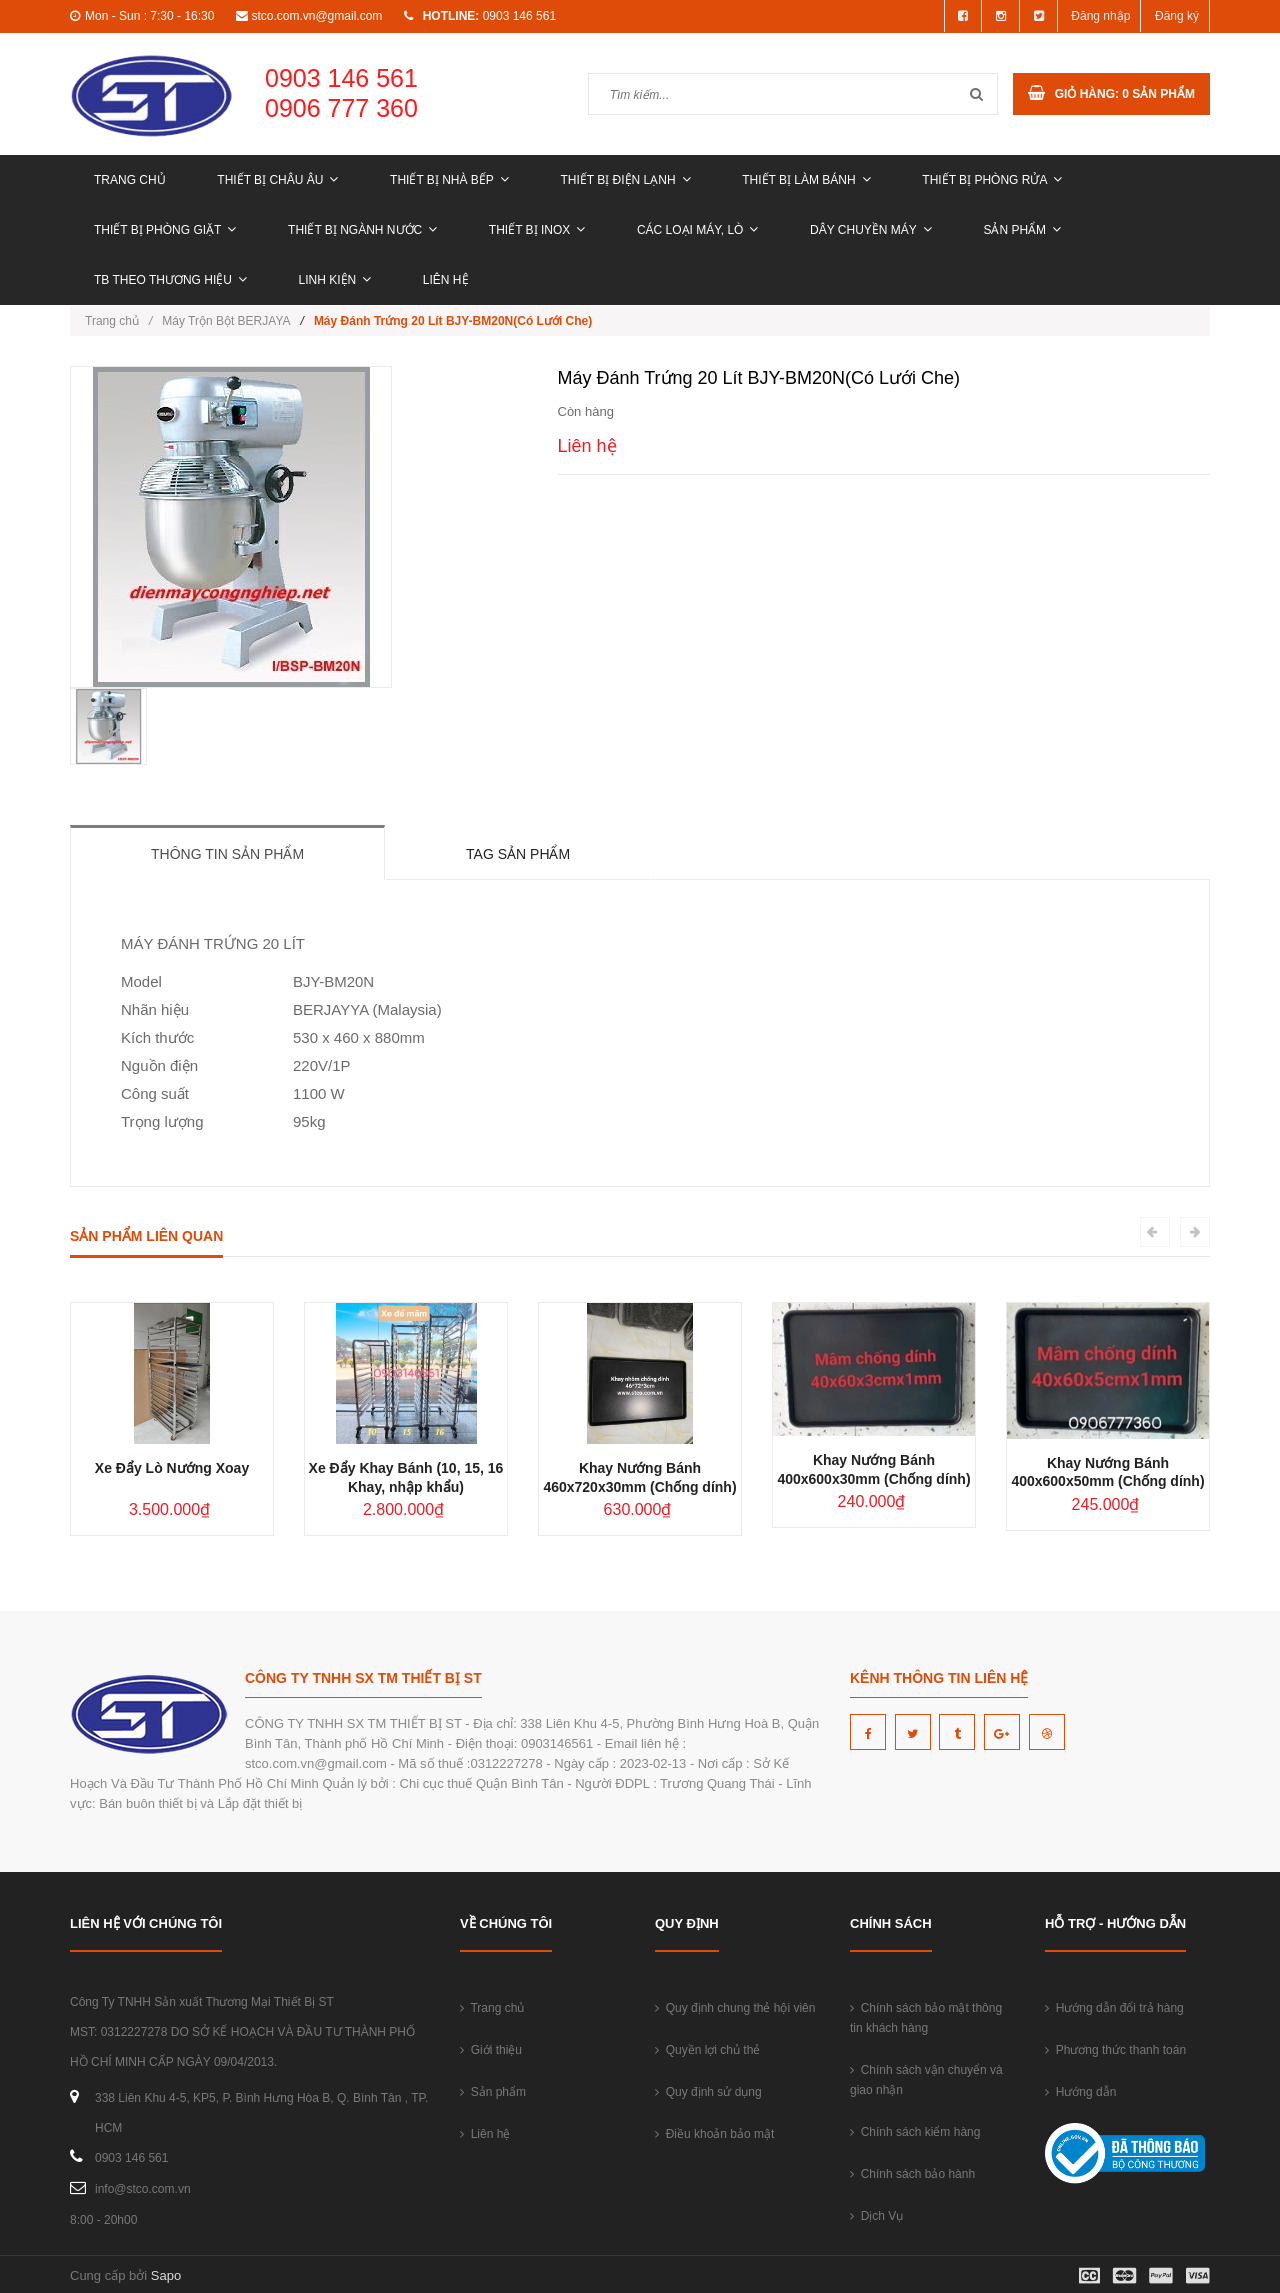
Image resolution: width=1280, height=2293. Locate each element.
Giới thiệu (491, 2050)
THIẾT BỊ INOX (537, 230)
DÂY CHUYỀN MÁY (871, 230)
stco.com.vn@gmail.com (316, 16)
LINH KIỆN (335, 280)
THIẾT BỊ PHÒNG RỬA (992, 180)
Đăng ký (1177, 16)
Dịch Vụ (876, 2216)
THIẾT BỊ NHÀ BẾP (449, 180)
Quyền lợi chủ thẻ (707, 2050)
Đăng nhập (1100, 16)
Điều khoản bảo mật (714, 2134)
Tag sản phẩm (518, 854)
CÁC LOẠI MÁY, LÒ (697, 230)
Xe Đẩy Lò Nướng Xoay (172, 1468)
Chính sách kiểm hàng (915, 2132)
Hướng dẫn (1080, 2092)
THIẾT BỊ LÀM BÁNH (806, 180)
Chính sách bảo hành (912, 2174)
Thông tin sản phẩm (227, 854)
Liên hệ (446, 280)
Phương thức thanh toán (1115, 2050)
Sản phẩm (1022, 230)
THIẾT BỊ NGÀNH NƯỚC (362, 230)
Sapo (166, 2275)
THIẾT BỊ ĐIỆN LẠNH (625, 180)
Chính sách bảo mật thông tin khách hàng (926, 2018)
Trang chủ (130, 180)
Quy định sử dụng (708, 2092)
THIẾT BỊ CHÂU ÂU (277, 180)
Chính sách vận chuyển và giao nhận (926, 2080)
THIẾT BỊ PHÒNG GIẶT (165, 230)
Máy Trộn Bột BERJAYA (226, 321)
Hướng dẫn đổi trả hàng (1114, 2008)
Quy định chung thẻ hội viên (735, 2008)
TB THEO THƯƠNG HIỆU (170, 280)
